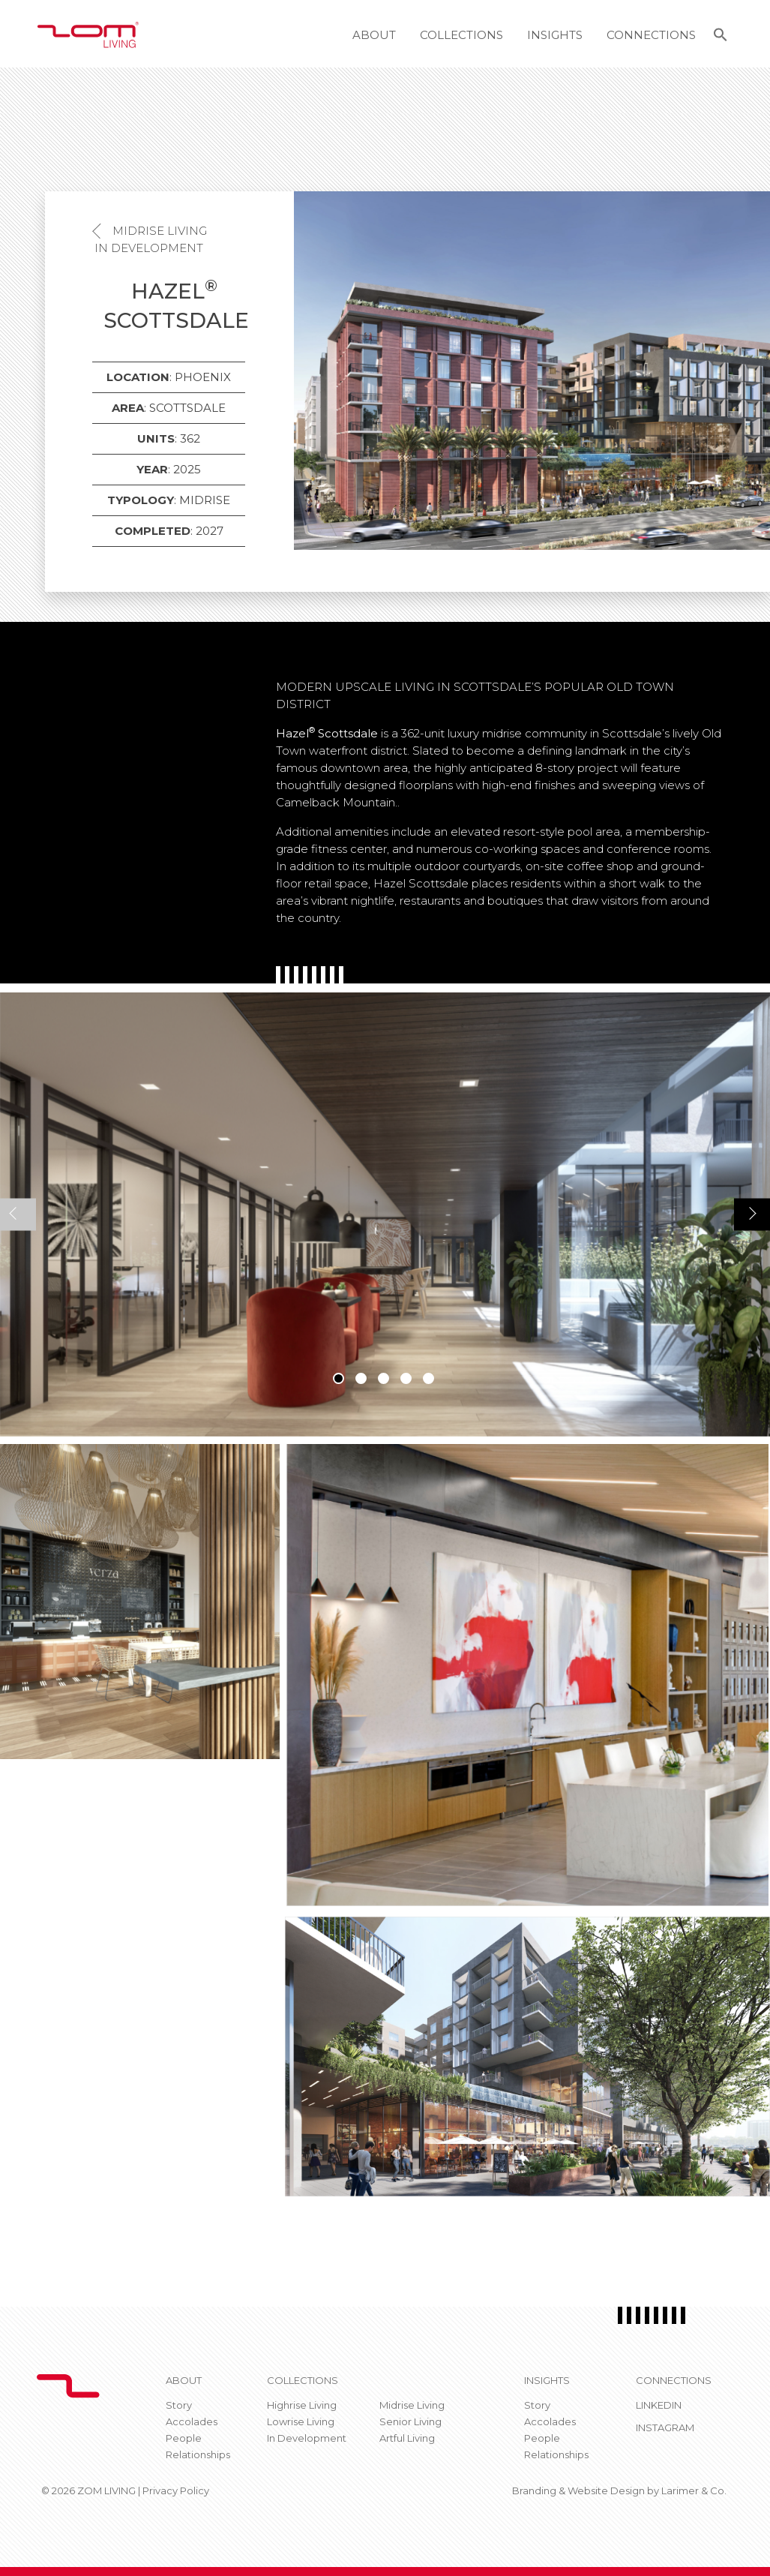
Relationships (198, 2454)
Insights (555, 35)
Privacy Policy (175, 2490)
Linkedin (659, 2405)
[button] (721, 37)
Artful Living (407, 2438)
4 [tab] (406, 1378)
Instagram (665, 2427)
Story (179, 2405)
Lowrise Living (300, 2421)
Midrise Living (159, 231)
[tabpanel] (385, 1214)
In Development (148, 248)
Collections (461, 35)
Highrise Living (302, 2405)
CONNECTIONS (674, 2380)
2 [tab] (361, 1378)
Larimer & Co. (694, 2490)
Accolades (191, 2421)
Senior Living (410, 2421)
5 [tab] (428, 1378)
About (374, 35)
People (184, 2438)
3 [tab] (383, 1378)
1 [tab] (338, 1378)
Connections (651, 35)
